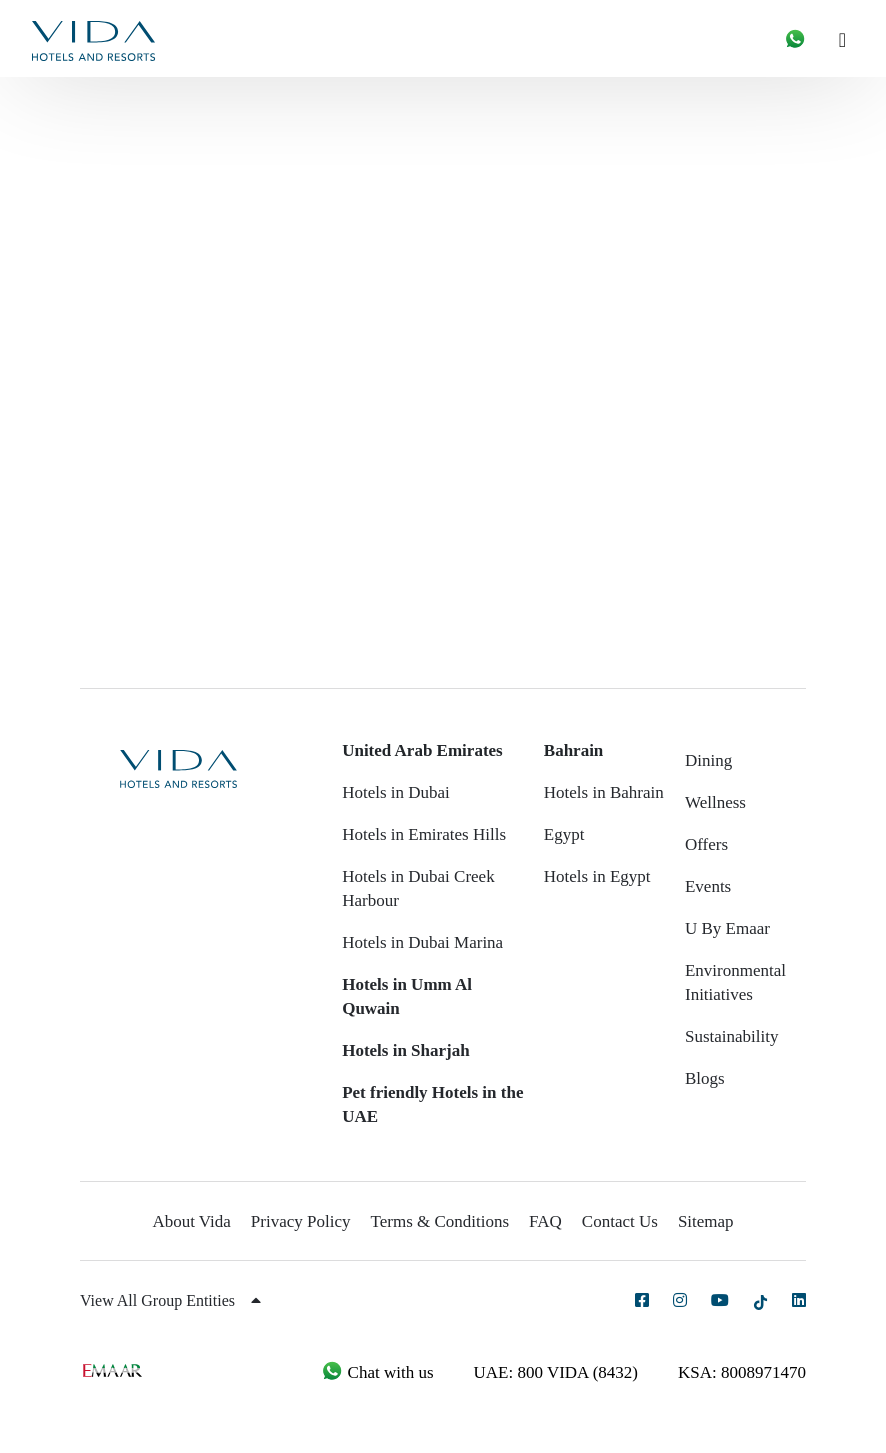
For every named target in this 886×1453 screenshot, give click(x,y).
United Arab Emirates (422, 750)
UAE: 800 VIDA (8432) (556, 1372)
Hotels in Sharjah (406, 1050)
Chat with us (377, 1372)
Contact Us (620, 1221)
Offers (706, 844)
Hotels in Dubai (396, 792)
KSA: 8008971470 (742, 1372)
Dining (708, 760)
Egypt (564, 834)
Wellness (715, 802)
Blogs (705, 1078)
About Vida (191, 1221)
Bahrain (574, 750)
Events (708, 886)
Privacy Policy (301, 1221)
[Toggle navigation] (850, 38)
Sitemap (706, 1221)
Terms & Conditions (440, 1221)
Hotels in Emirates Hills (424, 834)
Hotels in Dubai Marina (422, 942)
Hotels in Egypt (597, 876)
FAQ (545, 1221)
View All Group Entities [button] (170, 1300)
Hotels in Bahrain (604, 792)
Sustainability (732, 1036)
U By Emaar (727, 928)
